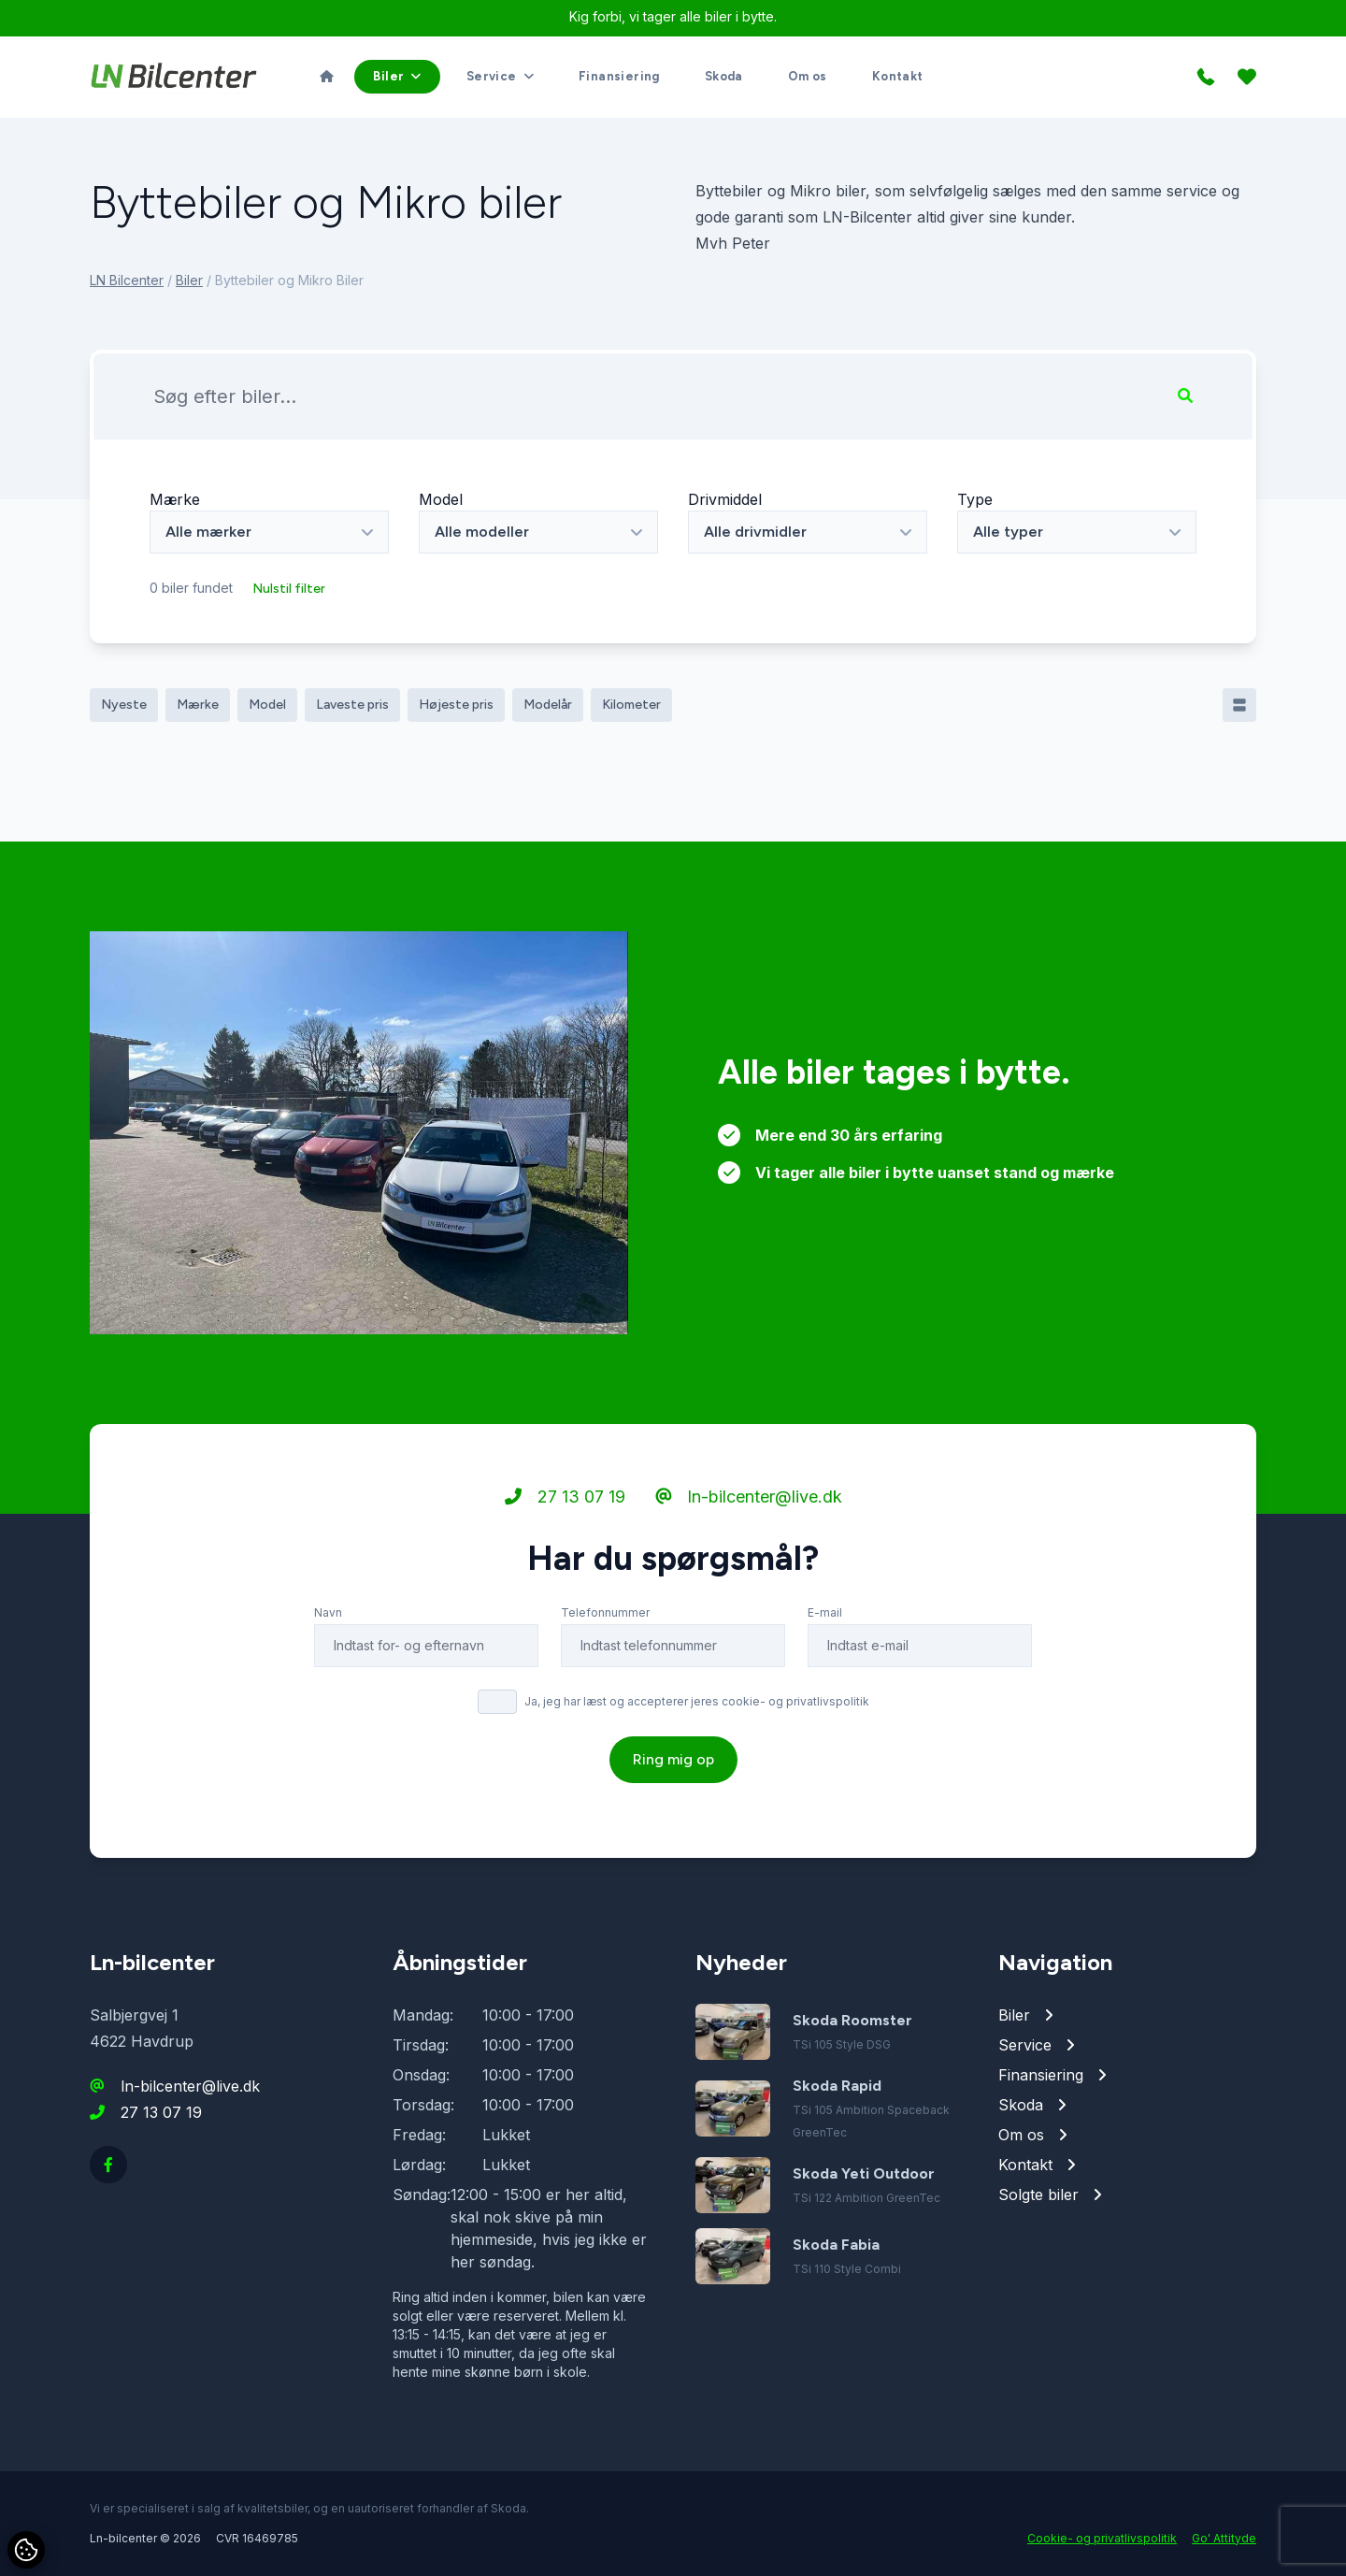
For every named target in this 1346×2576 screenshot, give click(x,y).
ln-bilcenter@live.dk (748, 1496)
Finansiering (619, 76)
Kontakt (898, 76)
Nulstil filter (288, 589)
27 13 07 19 (565, 1496)
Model (441, 499)
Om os (807, 76)
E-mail (825, 1612)
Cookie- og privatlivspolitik (1102, 2538)
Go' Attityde (1224, 2538)
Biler (189, 280)
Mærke (175, 499)
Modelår (547, 704)
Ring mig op (673, 1759)
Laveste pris (352, 704)
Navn (328, 1612)
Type (975, 499)
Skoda (724, 76)
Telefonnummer (605, 1612)
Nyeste (124, 704)
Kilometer (631, 704)
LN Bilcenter (127, 280)
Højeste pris (456, 704)
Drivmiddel (725, 499)
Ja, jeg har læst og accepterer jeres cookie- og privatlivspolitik (696, 1701)
